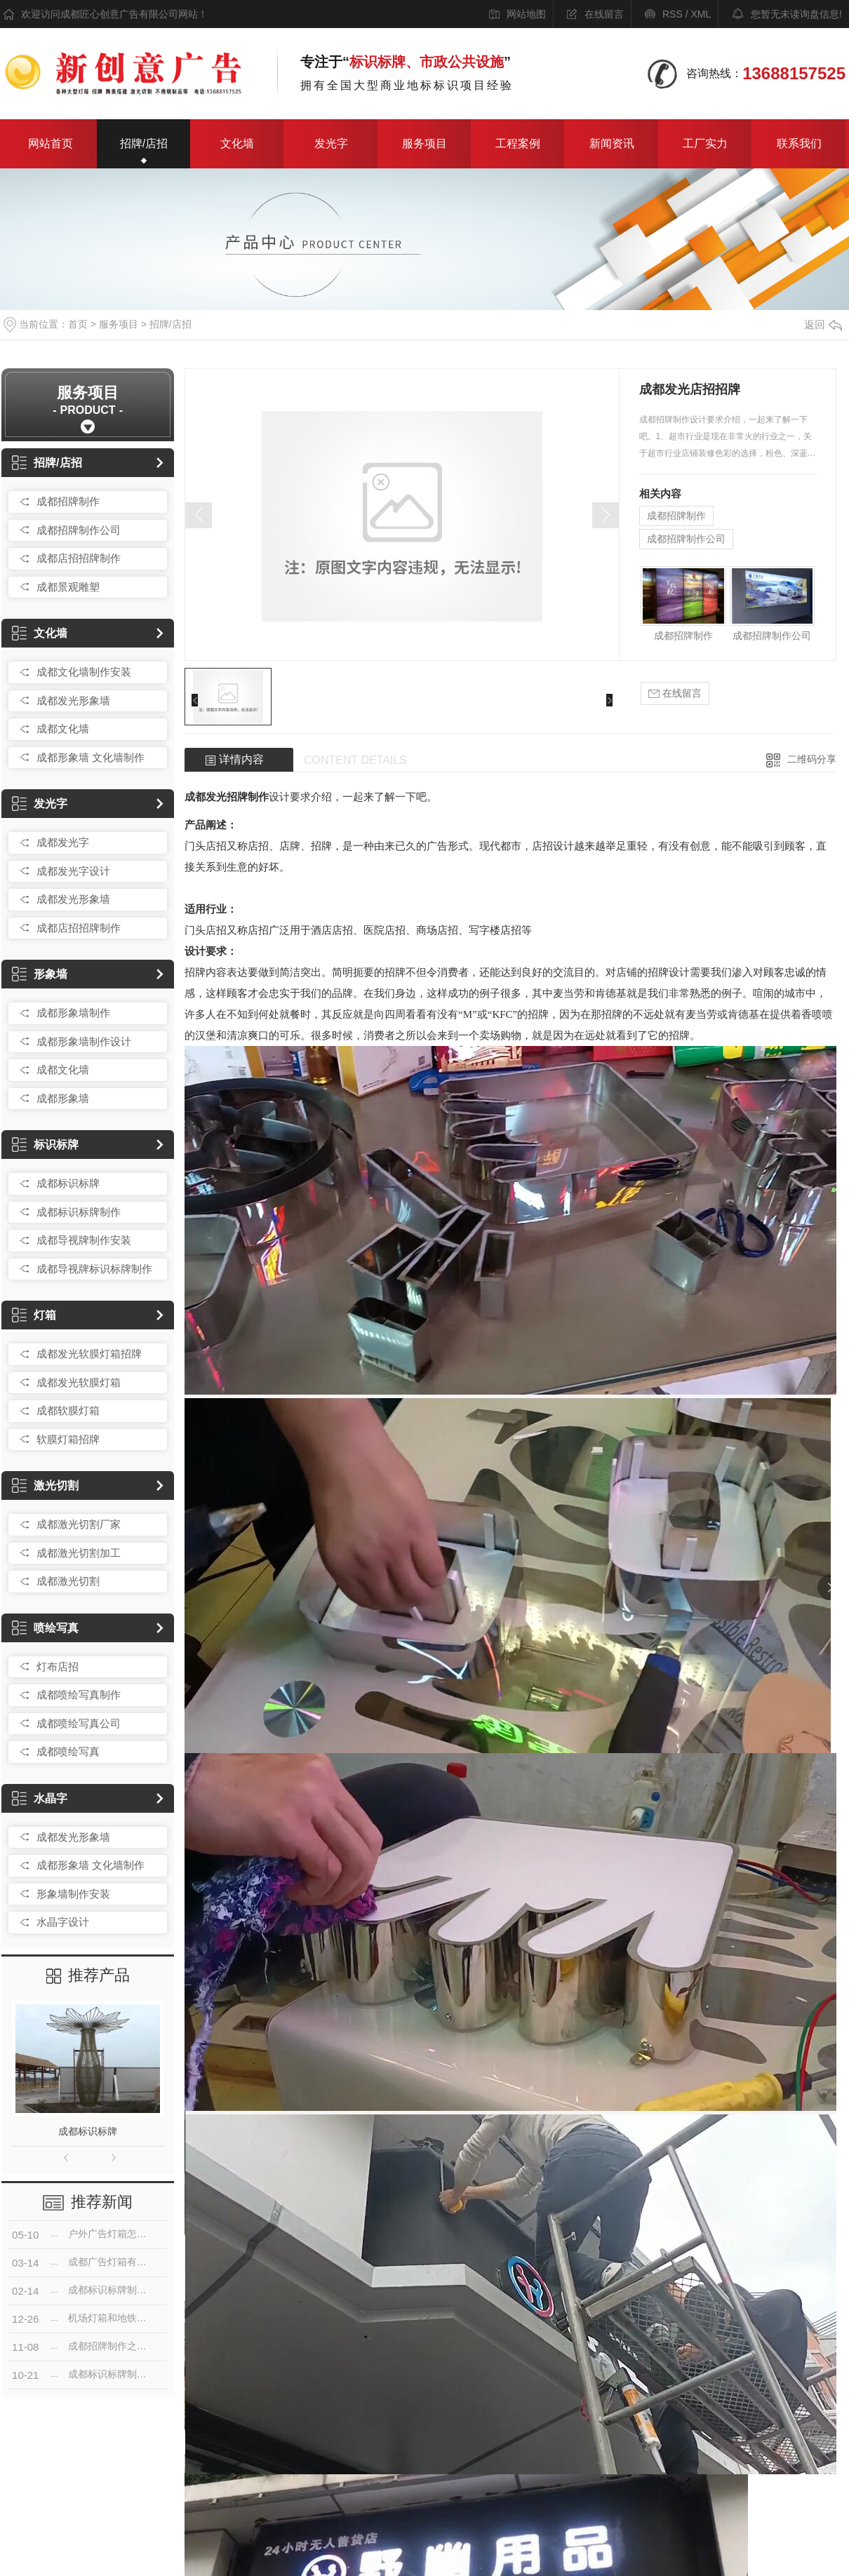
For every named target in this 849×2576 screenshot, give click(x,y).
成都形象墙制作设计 (83, 1041)
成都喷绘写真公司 (78, 1723)
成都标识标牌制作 (78, 1212)
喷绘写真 (45, 1628)
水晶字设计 (62, 1922)
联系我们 (799, 143)
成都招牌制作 (68, 501)
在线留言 (604, 14)
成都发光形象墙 (73, 700)
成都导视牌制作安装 (83, 1240)
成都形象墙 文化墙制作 (90, 757)
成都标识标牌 (68, 1183)
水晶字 (39, 1798)
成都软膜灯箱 (68, 1410)
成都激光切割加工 (78, 1553)
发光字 (331, 143)
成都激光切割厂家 (78, 1524)
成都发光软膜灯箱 (78, 1382)
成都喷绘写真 (68, 1751)
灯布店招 (57, 1666)
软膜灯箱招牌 (68, 1439)
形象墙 (39, 974)
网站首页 (50, 143)
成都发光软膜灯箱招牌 (89, 1354)
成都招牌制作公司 (78, 530)
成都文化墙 (62, 728)
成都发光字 (62, 842)
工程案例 (517, 143)
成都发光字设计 (73, 871)
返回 (823, 324)
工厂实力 (705, 143)
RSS (672, 14)
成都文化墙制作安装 (83, 672)
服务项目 (424, 143)
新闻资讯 (611, 143)
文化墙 (237, 143)
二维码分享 (811, 759)
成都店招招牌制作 (78, 558)
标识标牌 (45, 1145)
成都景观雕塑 (68, 587)
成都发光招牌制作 (227, 797)
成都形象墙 (62, 1098)
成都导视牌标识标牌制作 (94, 1269)
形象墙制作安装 (73, 1894)
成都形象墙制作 (73, 1013)
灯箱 (34, 1315)
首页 (78, 324)
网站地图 (526, 14)
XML (700, 14)
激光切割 (45, 1485)
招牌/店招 (144, 143)
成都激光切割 (68, 1581)
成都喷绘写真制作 (78, 1694)
